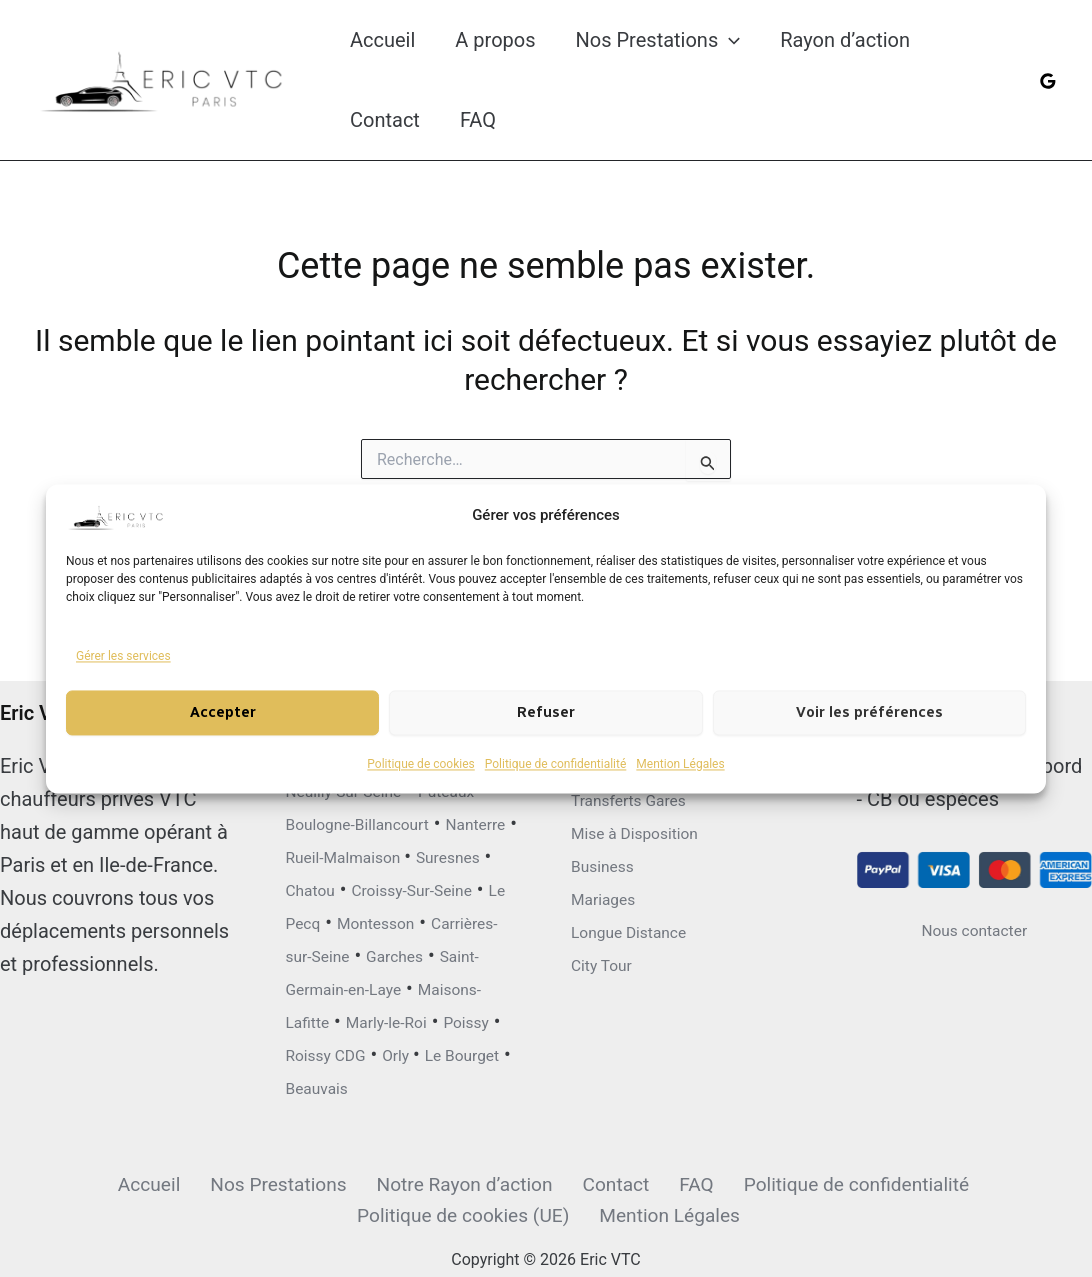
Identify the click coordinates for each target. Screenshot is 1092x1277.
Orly (426, 1051)
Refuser (546, 713)
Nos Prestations (159, 1182)
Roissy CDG (337, 1051)
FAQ (478, 120)
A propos (495, 40)
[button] (729, 40)
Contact (385, 120)
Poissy (436, 1018)
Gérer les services (123, 656)
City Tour (610, 862)
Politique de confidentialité (556, 764)
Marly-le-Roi (338, 1018)
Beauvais (412, 1084)
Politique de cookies (420, 764)
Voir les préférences (869, 713)
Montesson (397, 886)
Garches (323, 952)
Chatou (417, 820)
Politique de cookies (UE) (968, 1182)
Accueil (382, 40)
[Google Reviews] (1048, 81)
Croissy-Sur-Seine (364, 853)
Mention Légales (680, 764)
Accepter (223, 713)
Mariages (612, 796)
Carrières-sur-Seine (370, 919)
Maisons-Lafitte (440, 985)
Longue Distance (645, 829)
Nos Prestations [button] (658, 40)
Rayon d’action (845, 40)
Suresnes (327, 820)
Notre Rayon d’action (343, 1182)
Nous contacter (974, 827)
